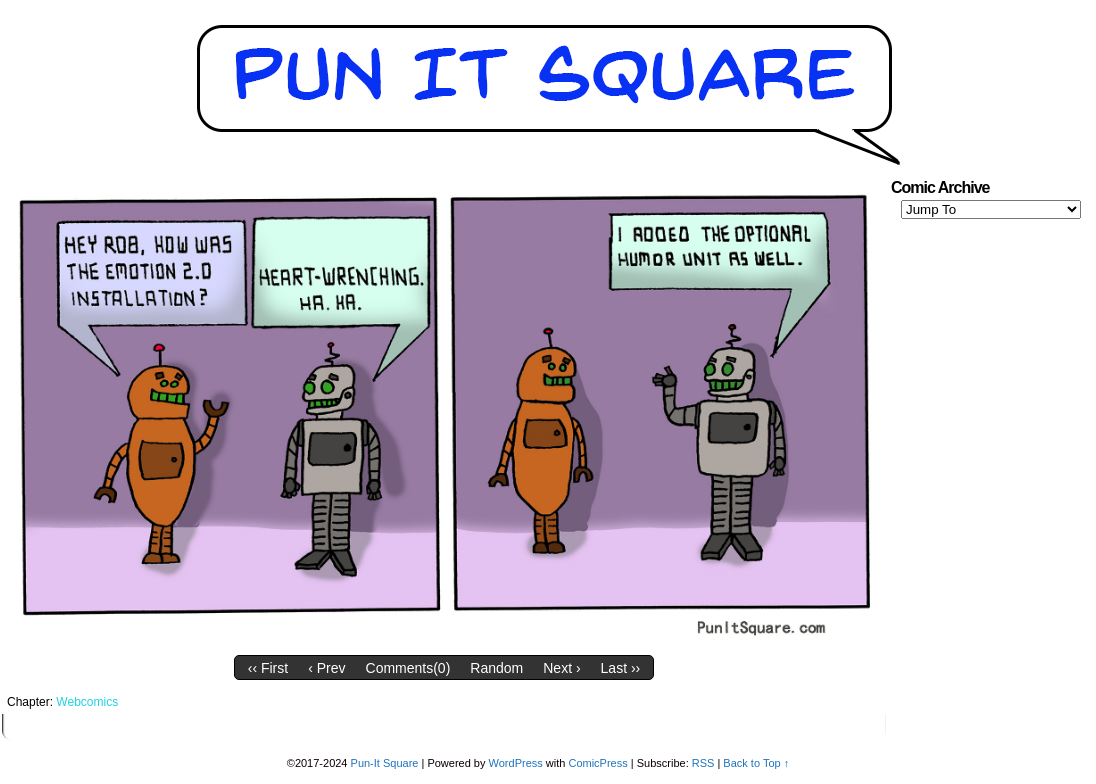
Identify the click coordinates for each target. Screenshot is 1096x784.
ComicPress (597, 763)
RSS (703, 763)
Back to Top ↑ (756, 763)
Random (496, 668)
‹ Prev (326, 668)
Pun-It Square (385, 763)
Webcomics (87, 702)
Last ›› (621, 668)
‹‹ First (268, 668)
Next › (561, 668)
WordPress (516, 763)
